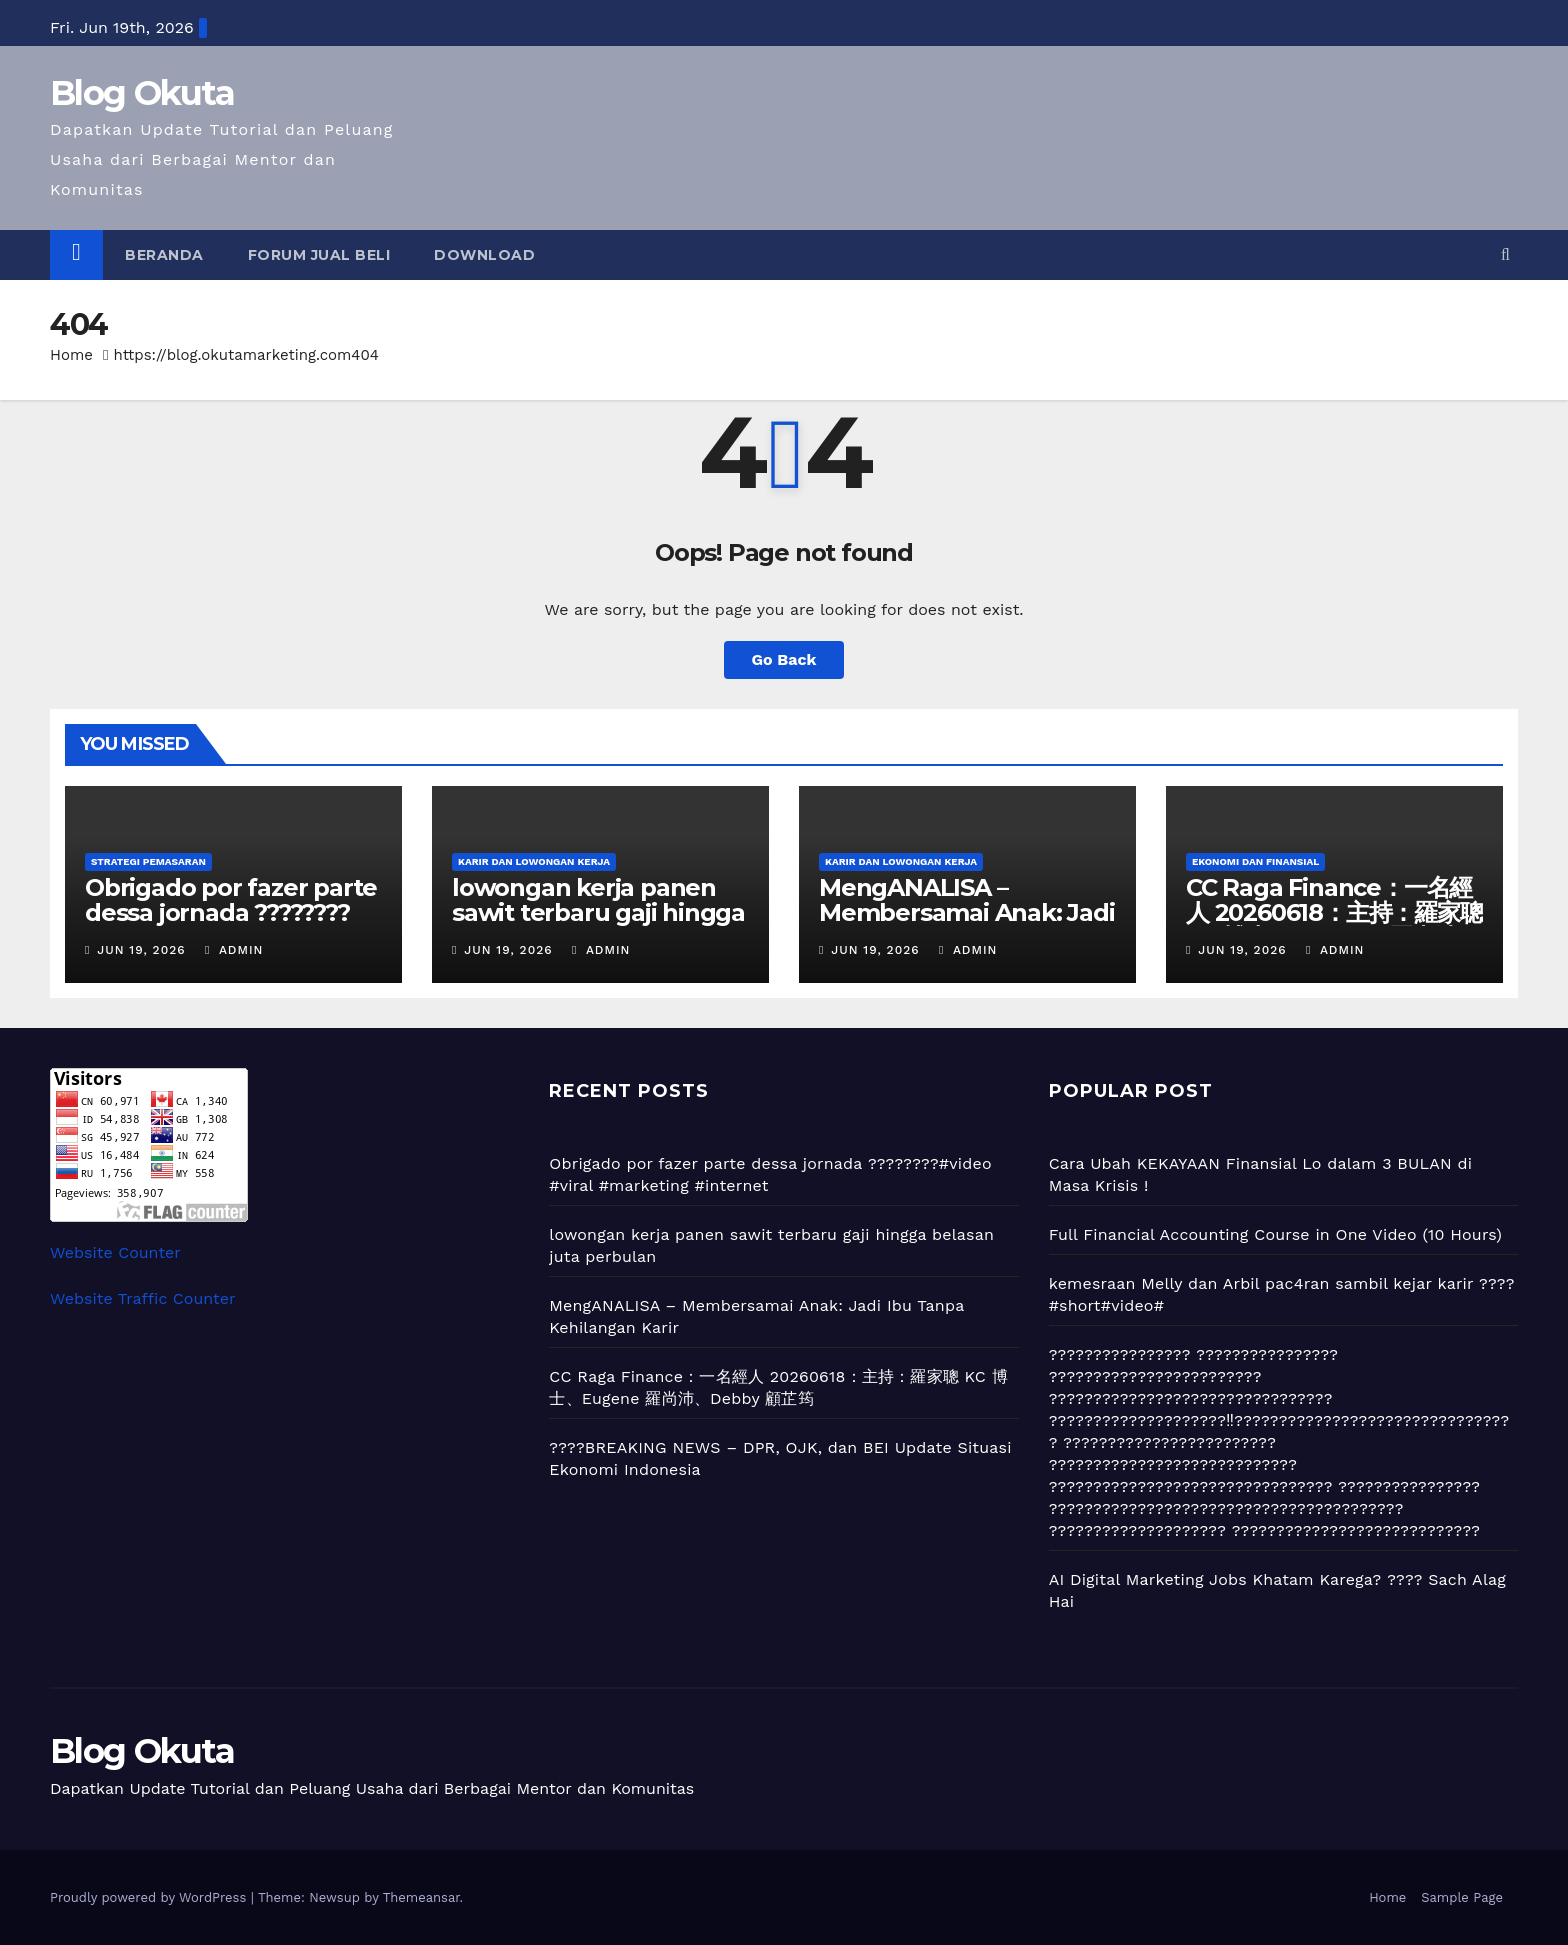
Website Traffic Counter (143, 1298)
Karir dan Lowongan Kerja (534, 861)
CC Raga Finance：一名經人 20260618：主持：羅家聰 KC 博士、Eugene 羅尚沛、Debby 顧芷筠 (1334, 925)
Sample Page (1462, 1897)
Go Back (784, 659)
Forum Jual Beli (319, 255)
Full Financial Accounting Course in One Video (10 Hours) (1275, 1234)
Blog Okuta (142, 93)
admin (234, 950)
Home (71, 355)
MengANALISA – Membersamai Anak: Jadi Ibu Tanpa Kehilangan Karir (967, 925)
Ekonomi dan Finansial (1255, 861)
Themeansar (421, 1897)
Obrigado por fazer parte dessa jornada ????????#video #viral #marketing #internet (231, 925)
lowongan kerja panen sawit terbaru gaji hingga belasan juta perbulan (598, 912)
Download (484, 255)
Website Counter (115, 1252)
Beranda (164, 255)
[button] (1505, 254)
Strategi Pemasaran (148, 861)
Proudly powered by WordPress (150, 1897)
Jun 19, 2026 (141, 950)
